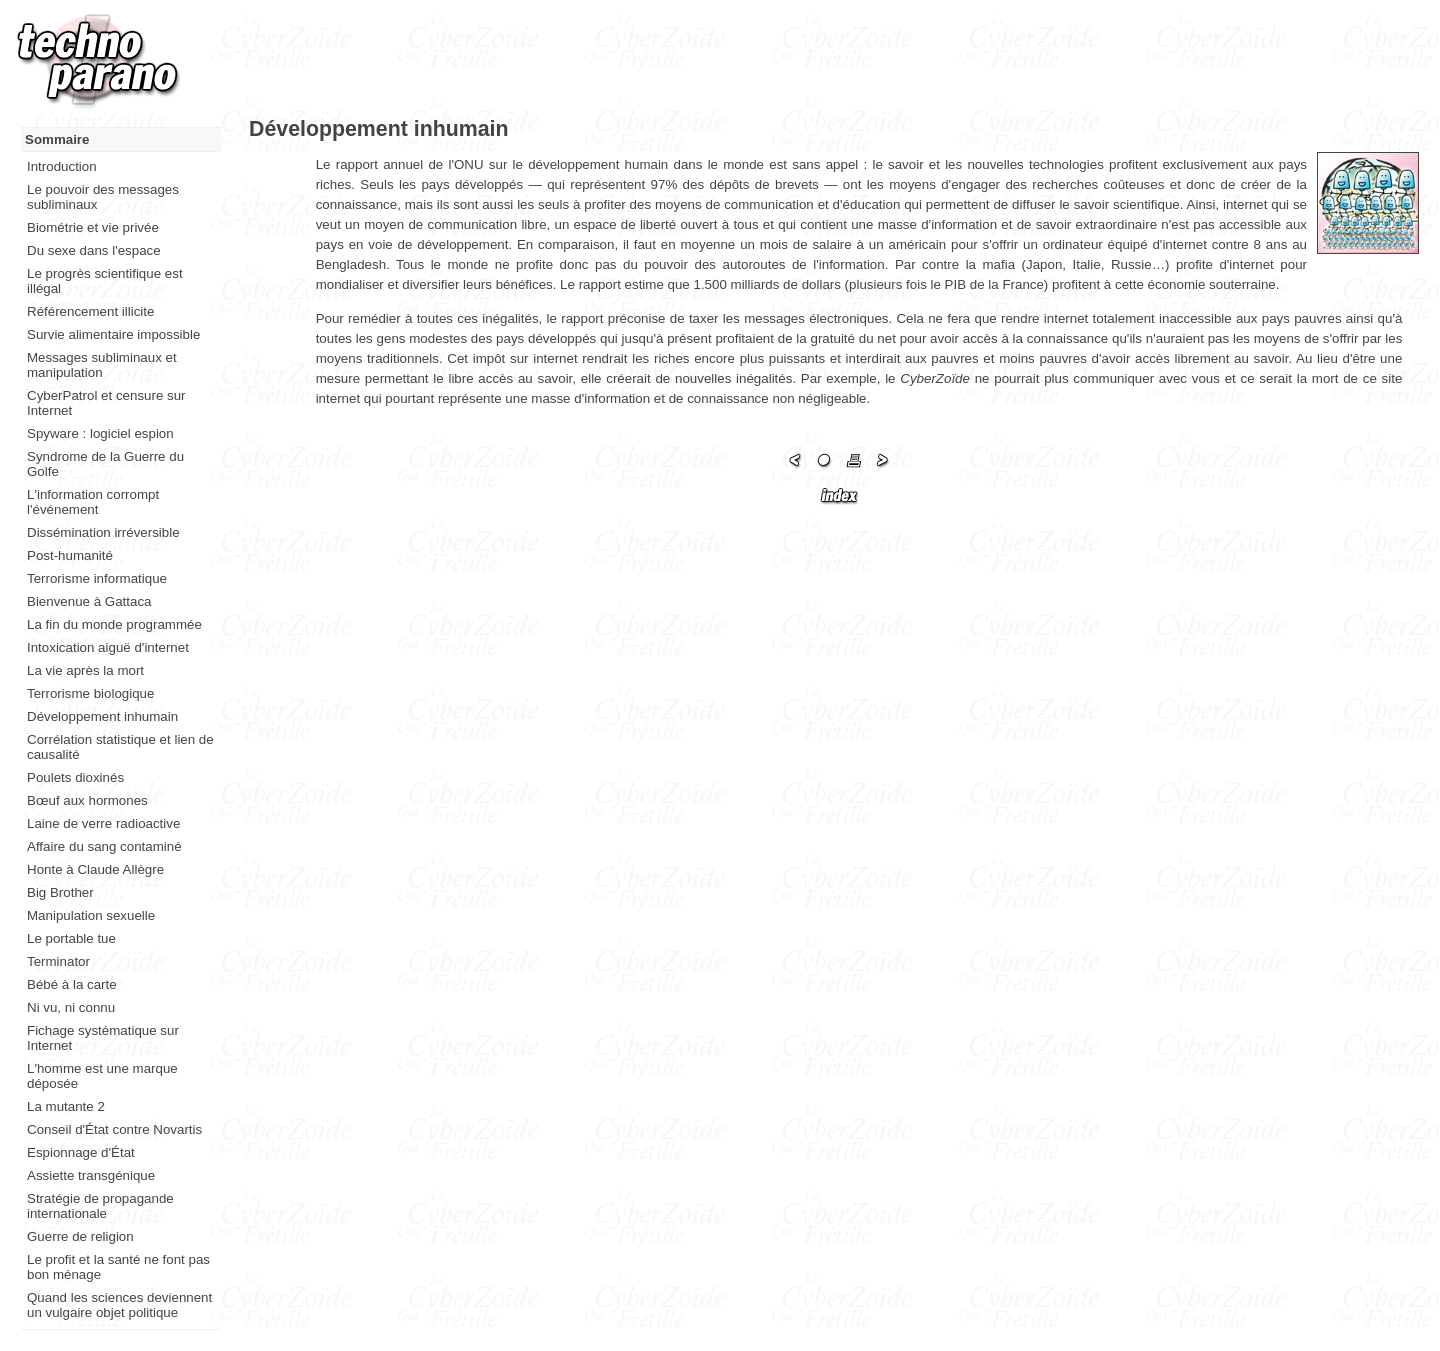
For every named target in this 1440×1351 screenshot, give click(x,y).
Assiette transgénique (91, 1175)
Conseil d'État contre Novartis (114, 1129)
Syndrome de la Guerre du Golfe (105, 464)
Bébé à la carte (72, 984)
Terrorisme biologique (90, 693)
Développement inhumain (102, 716)
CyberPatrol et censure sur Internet (106, 403)
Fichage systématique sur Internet (103, 1038)
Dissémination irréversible (103, 532)
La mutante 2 (66, 1106)
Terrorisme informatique (97, 578)
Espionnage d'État (81, 1152)
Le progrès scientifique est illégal (105, 281)
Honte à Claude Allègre (95, 869)
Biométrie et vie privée (93, 227)
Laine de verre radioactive (103, 823)
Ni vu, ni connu (71, 1007)
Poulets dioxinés (75, 777)
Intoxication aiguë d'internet (108, 647)
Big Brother (60, 892)
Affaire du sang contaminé (104, 846)
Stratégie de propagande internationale (100, 1206)
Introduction (62, 166)
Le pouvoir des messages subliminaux (103, 197)
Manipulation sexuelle (91, 915)
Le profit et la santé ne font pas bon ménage (118, 1267)
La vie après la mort (85, 670)
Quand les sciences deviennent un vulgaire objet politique (119, 1305)
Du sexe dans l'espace (94, 250)
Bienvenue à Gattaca (89, 601)
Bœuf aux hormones (87, 800)
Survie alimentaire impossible (113, 334)
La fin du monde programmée (114, 624)
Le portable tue (71, 938)
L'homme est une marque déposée (102, 1076)
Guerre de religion (80, 1236)
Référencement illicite (90, 311)
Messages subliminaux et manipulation (102, 365)
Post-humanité (70, 555)
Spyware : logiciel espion (100, 433)
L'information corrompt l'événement (93, 502)
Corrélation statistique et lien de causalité (120, 747)
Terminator (58, 961)
